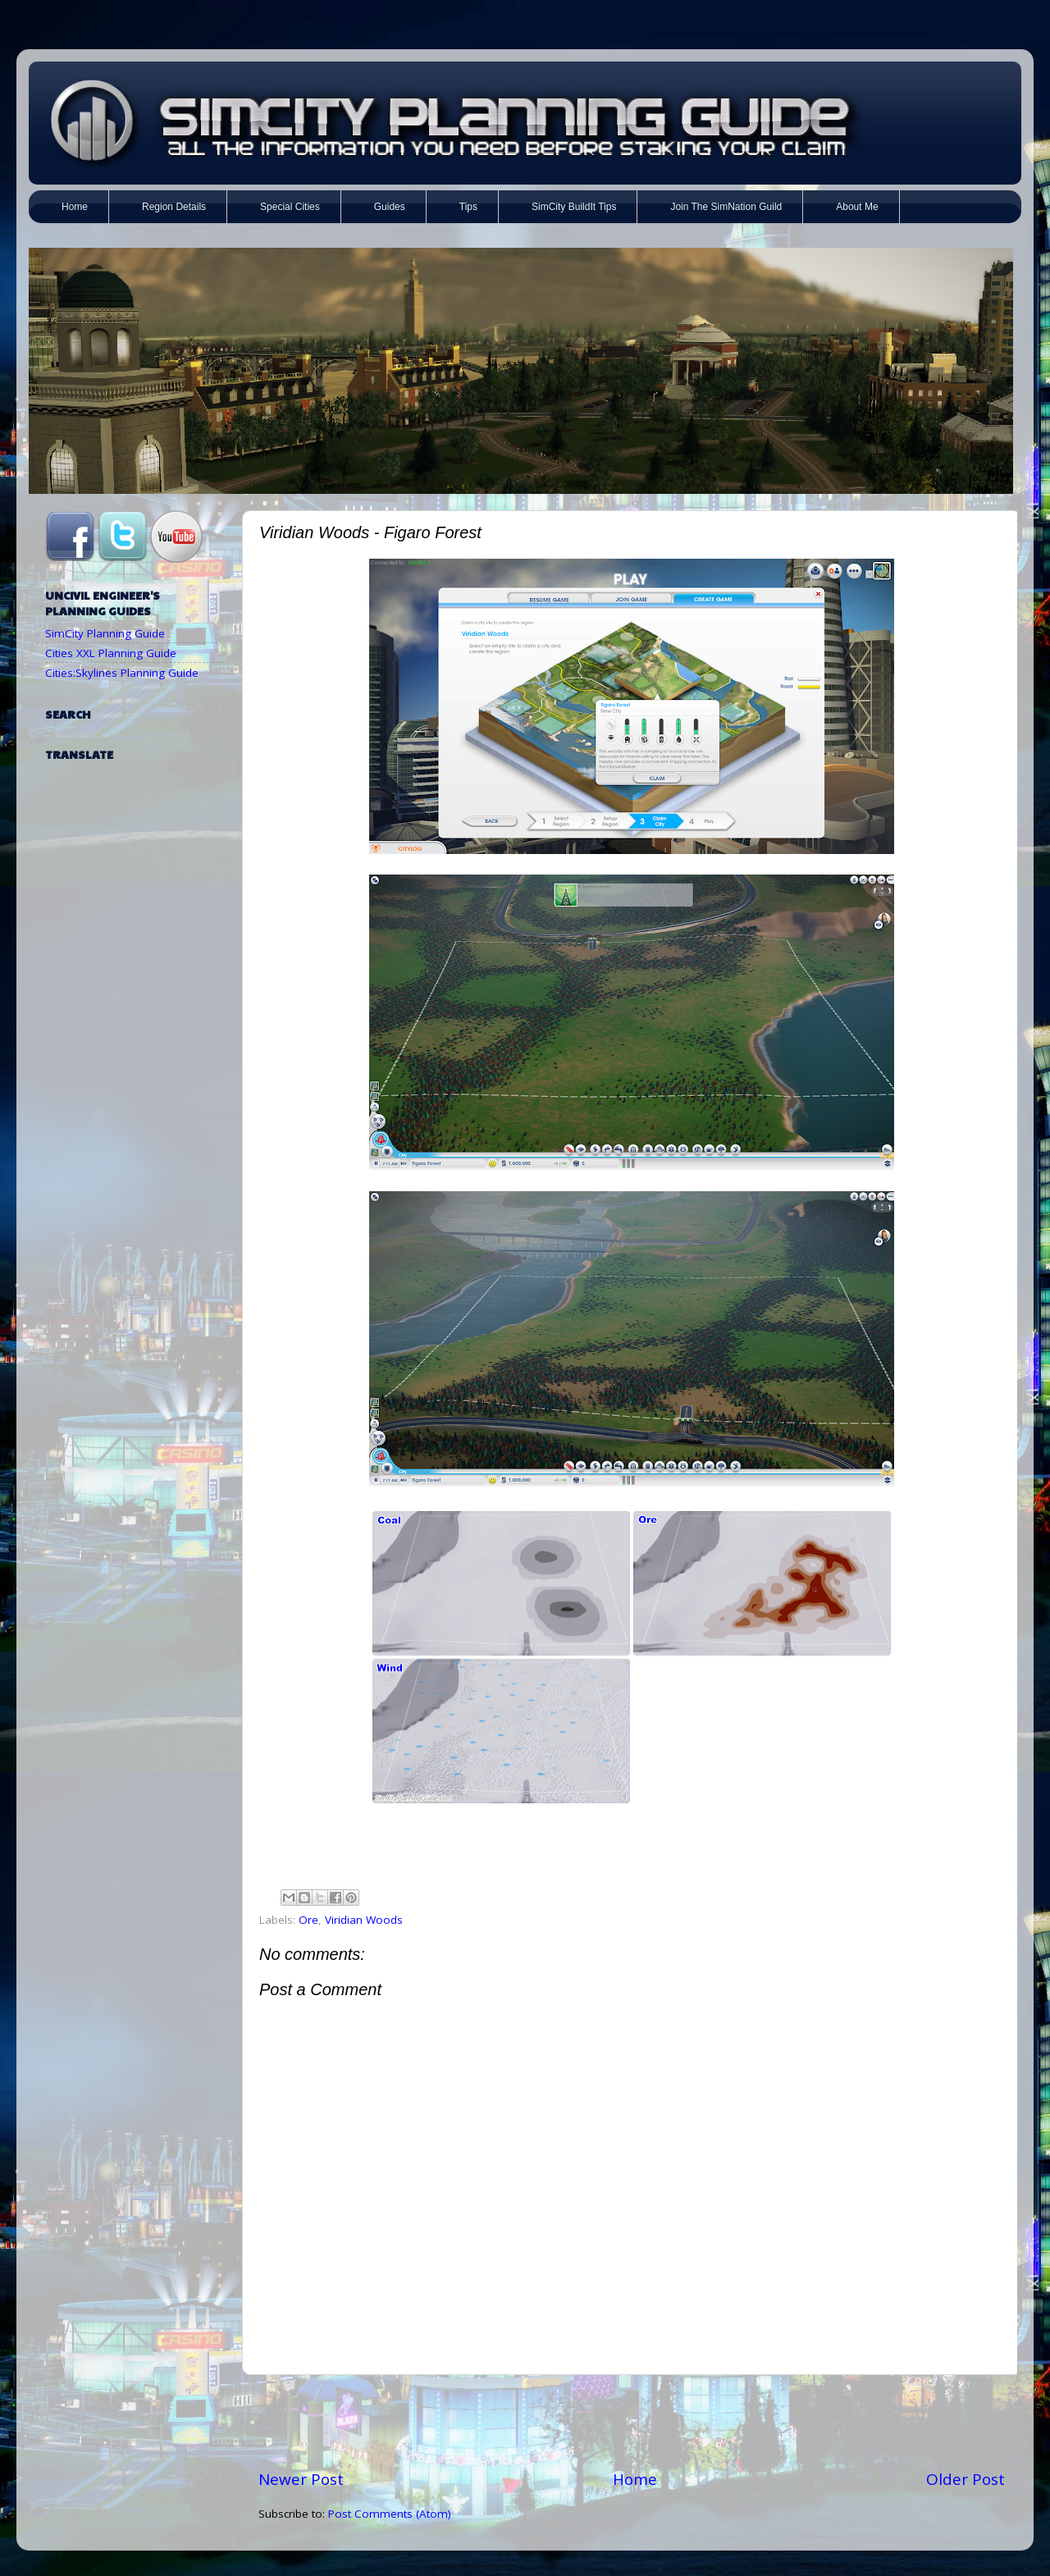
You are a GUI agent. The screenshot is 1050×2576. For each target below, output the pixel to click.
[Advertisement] (632, 2421)
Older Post (965, 2479)
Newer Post (301, 2479)
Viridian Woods (364, 1919)
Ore (308, 1919)
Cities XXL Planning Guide (110, 653)
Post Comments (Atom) (389, 2513)
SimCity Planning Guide (105, 633)
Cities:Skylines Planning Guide (122, 672)
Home (635, 2479)
